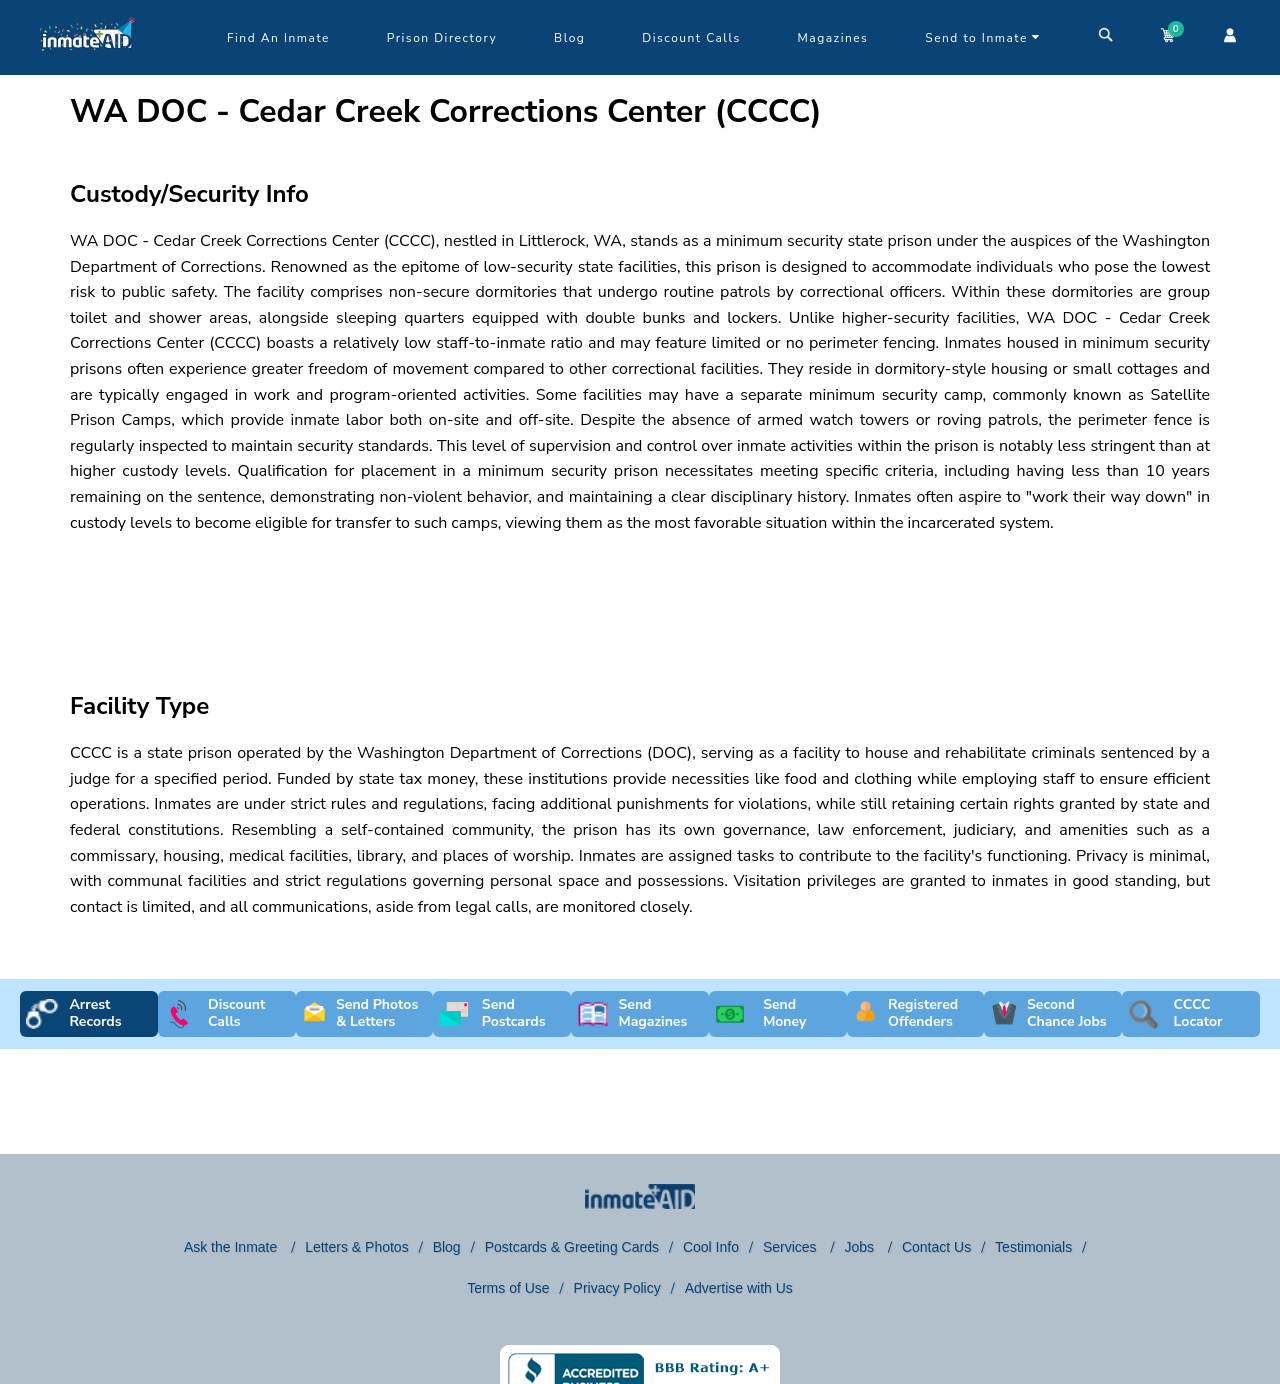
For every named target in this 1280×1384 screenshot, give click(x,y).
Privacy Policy (617, 1288)
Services (792, 1247)
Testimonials (1033, 1247)
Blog (569, 38)
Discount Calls (691, 38)
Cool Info (711, 1247)
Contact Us (936, 1247)
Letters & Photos (357, 1247)
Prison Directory (442, 38)
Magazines (833, 38)
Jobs (860, 1247)
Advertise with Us (739, 1288)
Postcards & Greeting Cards (572, 1247)
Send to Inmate (983, 38)
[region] (640, 595)
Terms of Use (508, 1288)
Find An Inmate (278, 38)
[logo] (87, 70)
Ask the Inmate (232, 1247)
